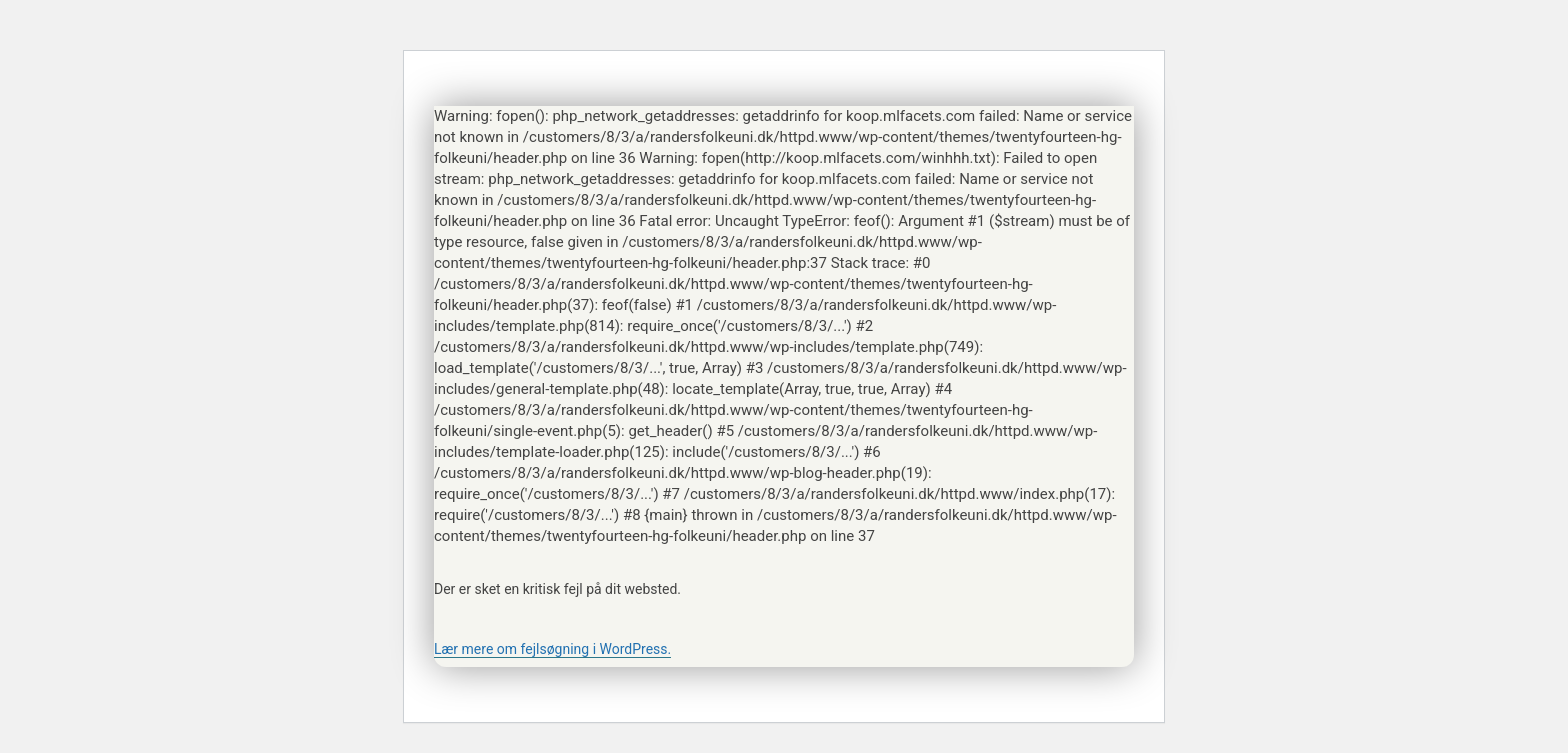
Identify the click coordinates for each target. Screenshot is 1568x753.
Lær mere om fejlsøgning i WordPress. (552, 649)
